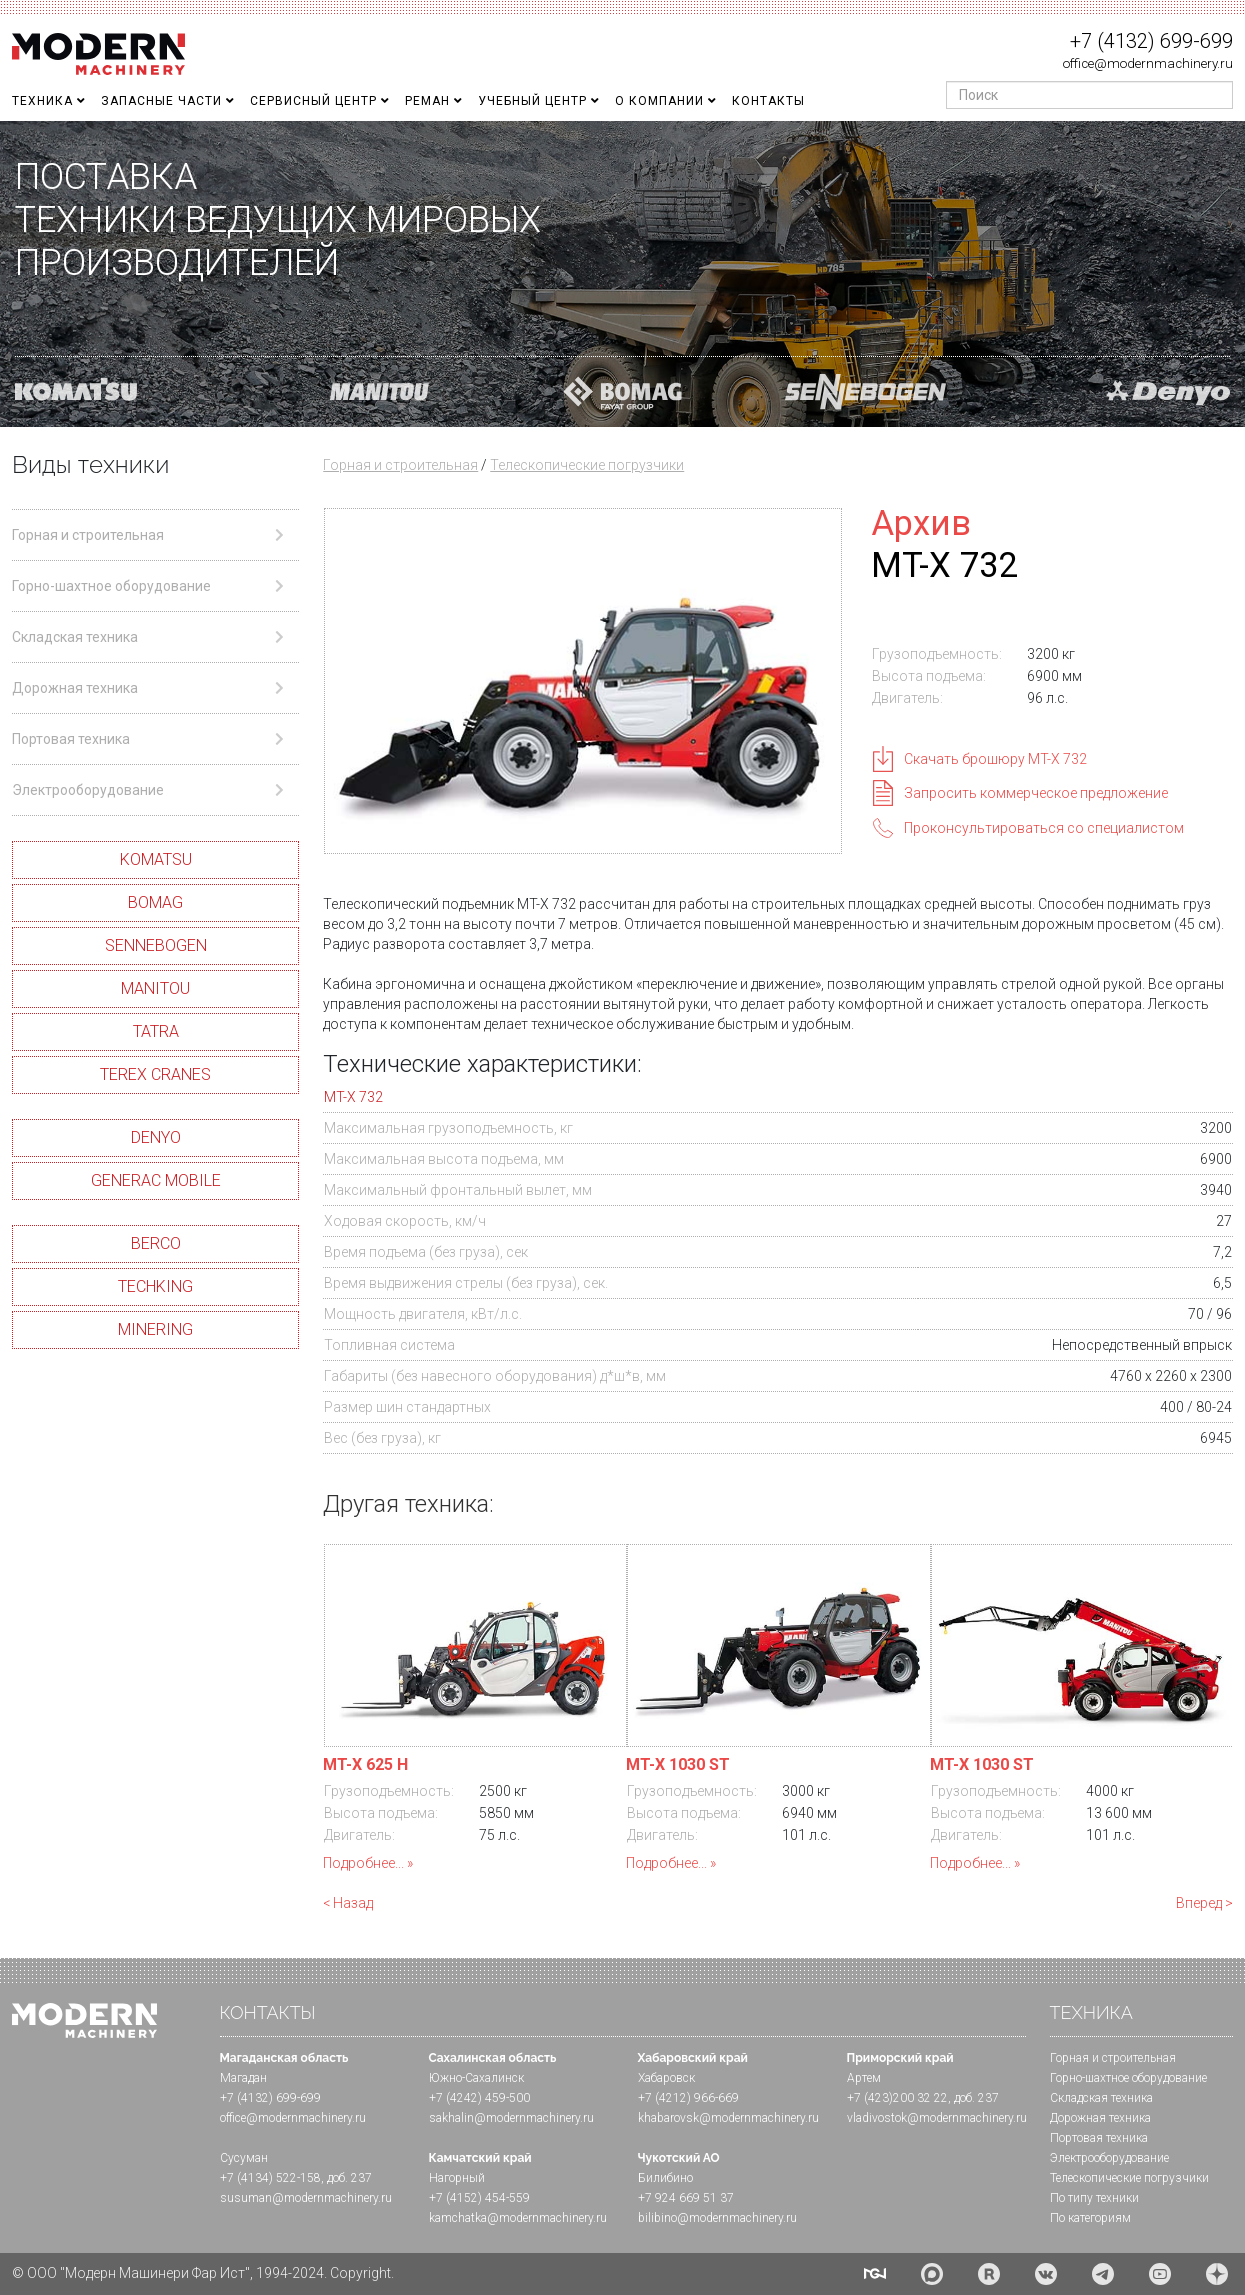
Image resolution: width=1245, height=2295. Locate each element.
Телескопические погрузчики (587, 465)
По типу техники (1094, 2198)
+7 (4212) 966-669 (688, 2098)
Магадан (243, 2078)
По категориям (1090, 2218)
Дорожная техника (1100, 2118)
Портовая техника (1099, 2138)
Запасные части (161, 101)
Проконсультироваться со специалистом (1044, 828)
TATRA (156, 1031)
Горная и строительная (400, 465)
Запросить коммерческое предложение (1036, 793)
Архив (921, 523)
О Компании (659, 101)
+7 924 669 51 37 (686, 2198)
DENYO (156, 1137)
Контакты (768, 101)
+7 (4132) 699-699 (1151, 41)
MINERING (155, 1329)
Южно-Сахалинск (476, 2078)
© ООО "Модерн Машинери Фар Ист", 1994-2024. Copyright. (203, 2273)
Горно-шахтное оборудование (1128, 2078)
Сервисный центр (313, 101)
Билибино (665, 2178)
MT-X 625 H (365, 1764)
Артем (864, 2078)
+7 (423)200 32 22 (897, 2098)
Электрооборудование (1109, 2158)
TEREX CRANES (155, 1074)
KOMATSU (156, 859)
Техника (42, 101)
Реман (427, 101)
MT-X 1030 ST (678, 1764)
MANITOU (155, 988)
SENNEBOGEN (156, 945)
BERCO (156, 1243)
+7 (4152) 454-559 (479, 2198)
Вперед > (1204, 1903)
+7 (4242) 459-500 (479, 2098)
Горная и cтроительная (1113, 2058)
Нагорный (457, 2178)
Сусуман (244, 2158)
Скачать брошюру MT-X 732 (995, 759)
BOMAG (155, 902)
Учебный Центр (532, 101)
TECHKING (155, 1286)
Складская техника (1101, 2098)
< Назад (348, 1903)
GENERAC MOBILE (156, 1180)
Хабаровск (666, 2078)
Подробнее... (363, 1863)
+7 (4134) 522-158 (270, 2178)
